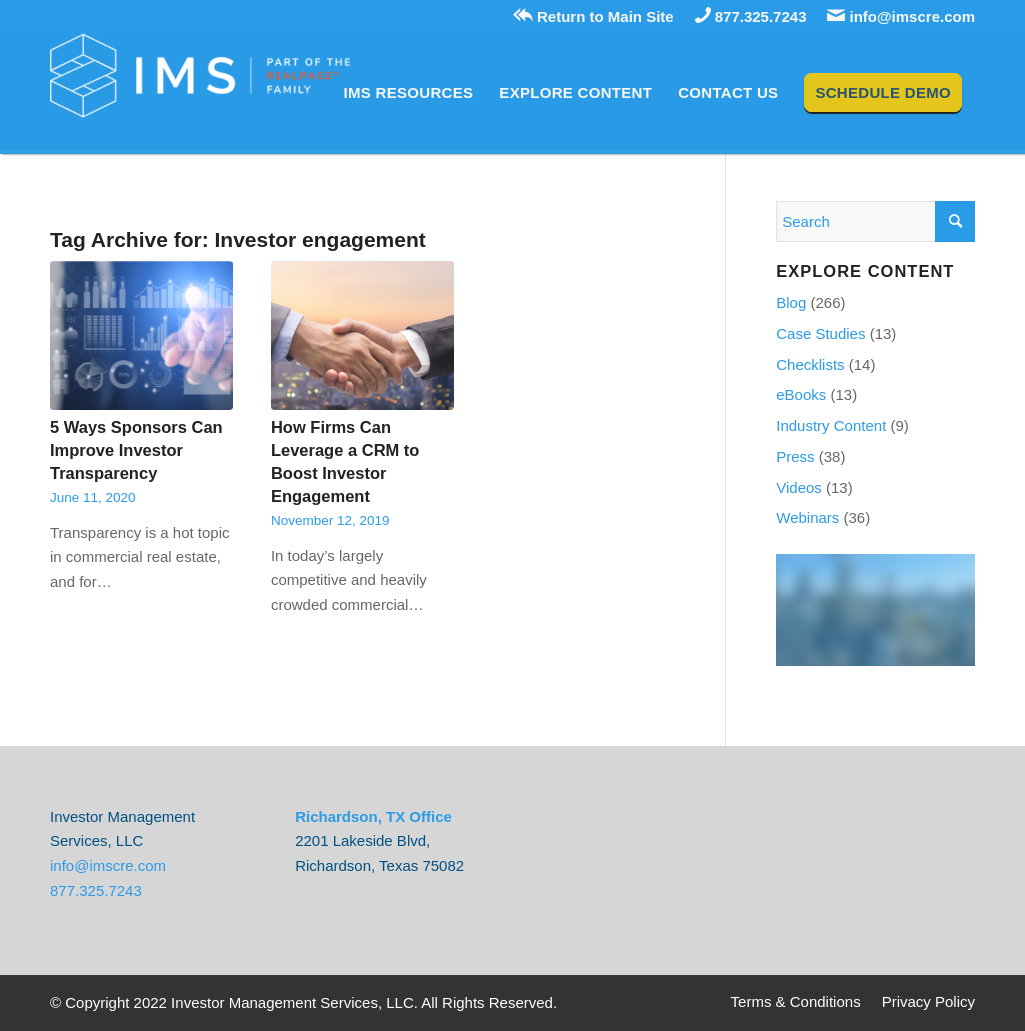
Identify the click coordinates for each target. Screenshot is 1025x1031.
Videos (799, 487)
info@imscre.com (901, 16)
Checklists (810, 364)
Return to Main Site (593, 16)
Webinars (807, 517)
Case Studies (820, 333)
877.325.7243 (751, 16)
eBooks (801, 394)
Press (795, 456)
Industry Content (831, 425)
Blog (791, 302)
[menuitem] (409, 93)
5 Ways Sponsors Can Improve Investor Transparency (136, 450)
